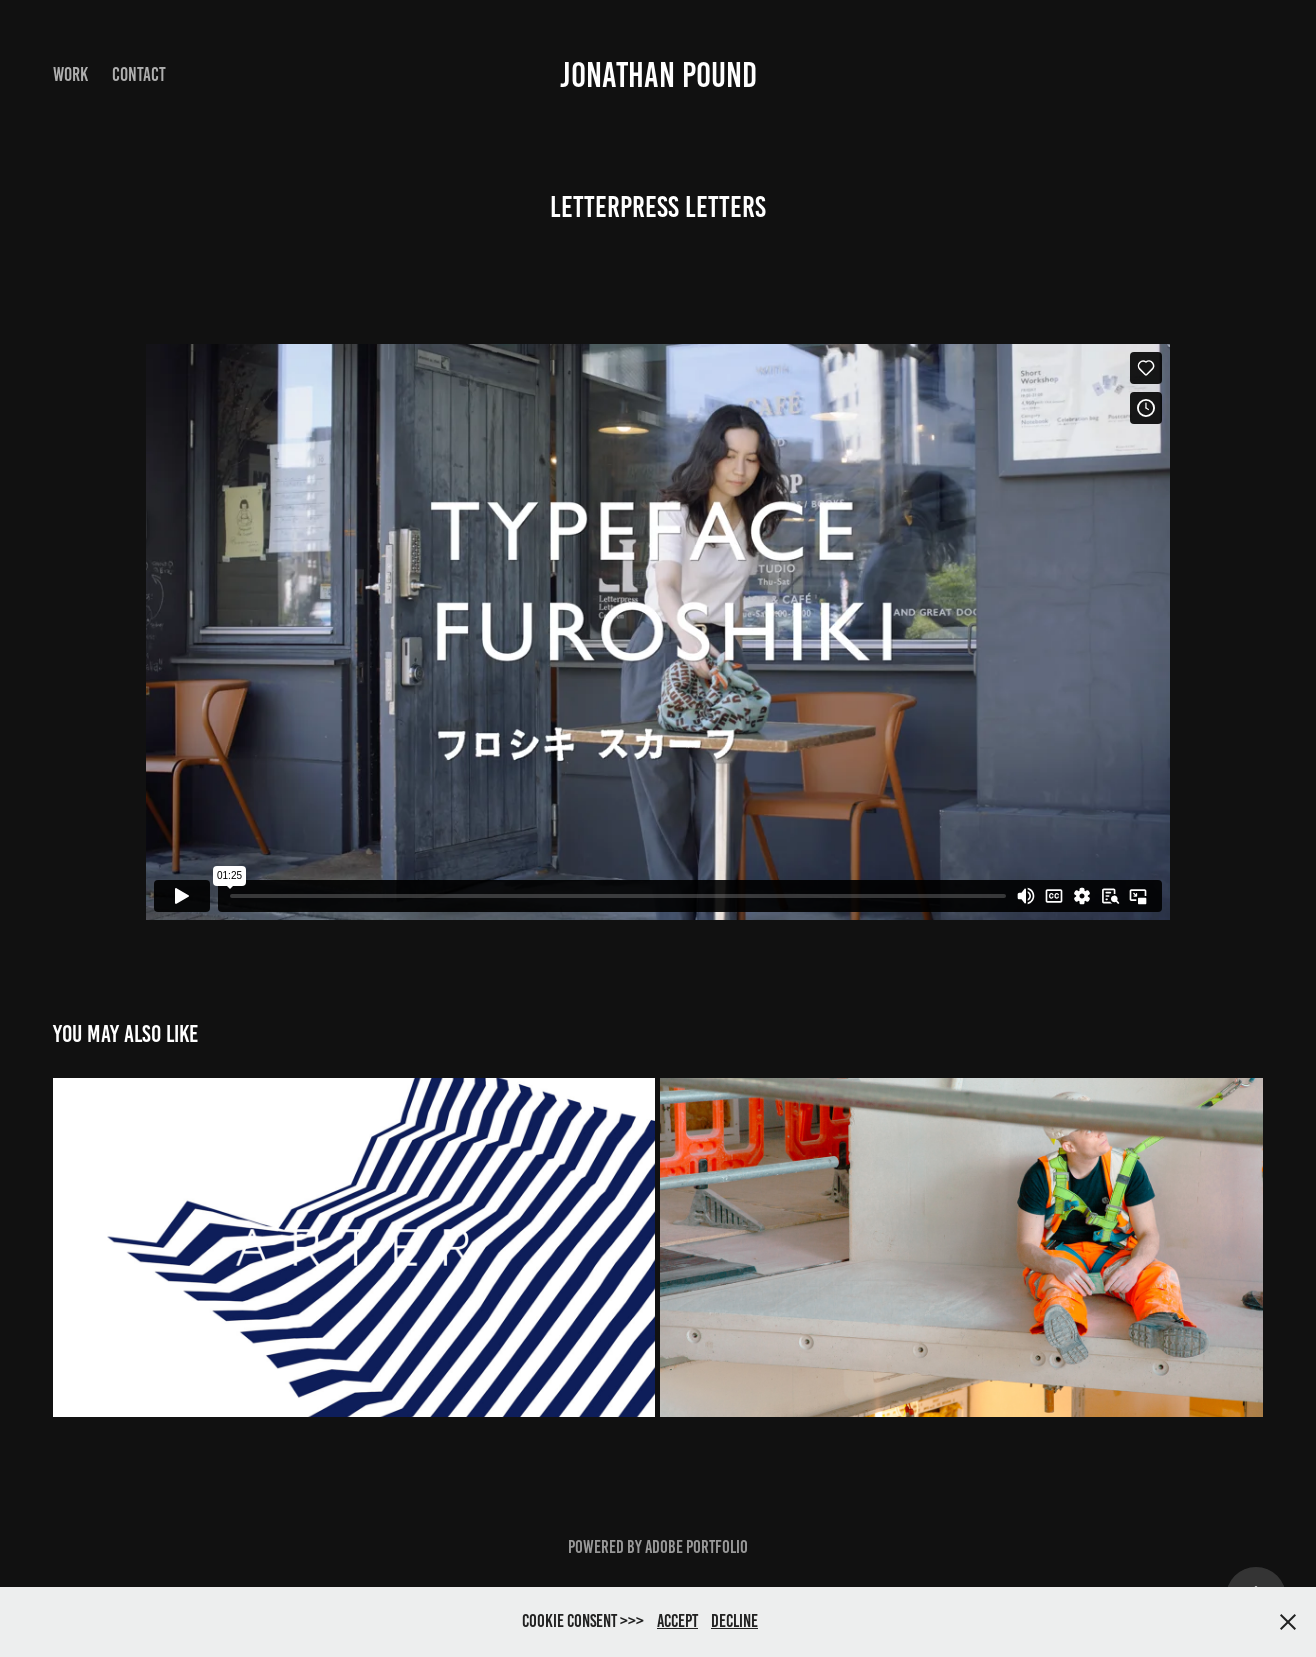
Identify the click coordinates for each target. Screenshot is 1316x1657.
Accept (677, 1621)
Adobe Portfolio (696, 1547)
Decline (734, 1621)
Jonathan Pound (658, 75)
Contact (139, 74)
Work (70, 74)
